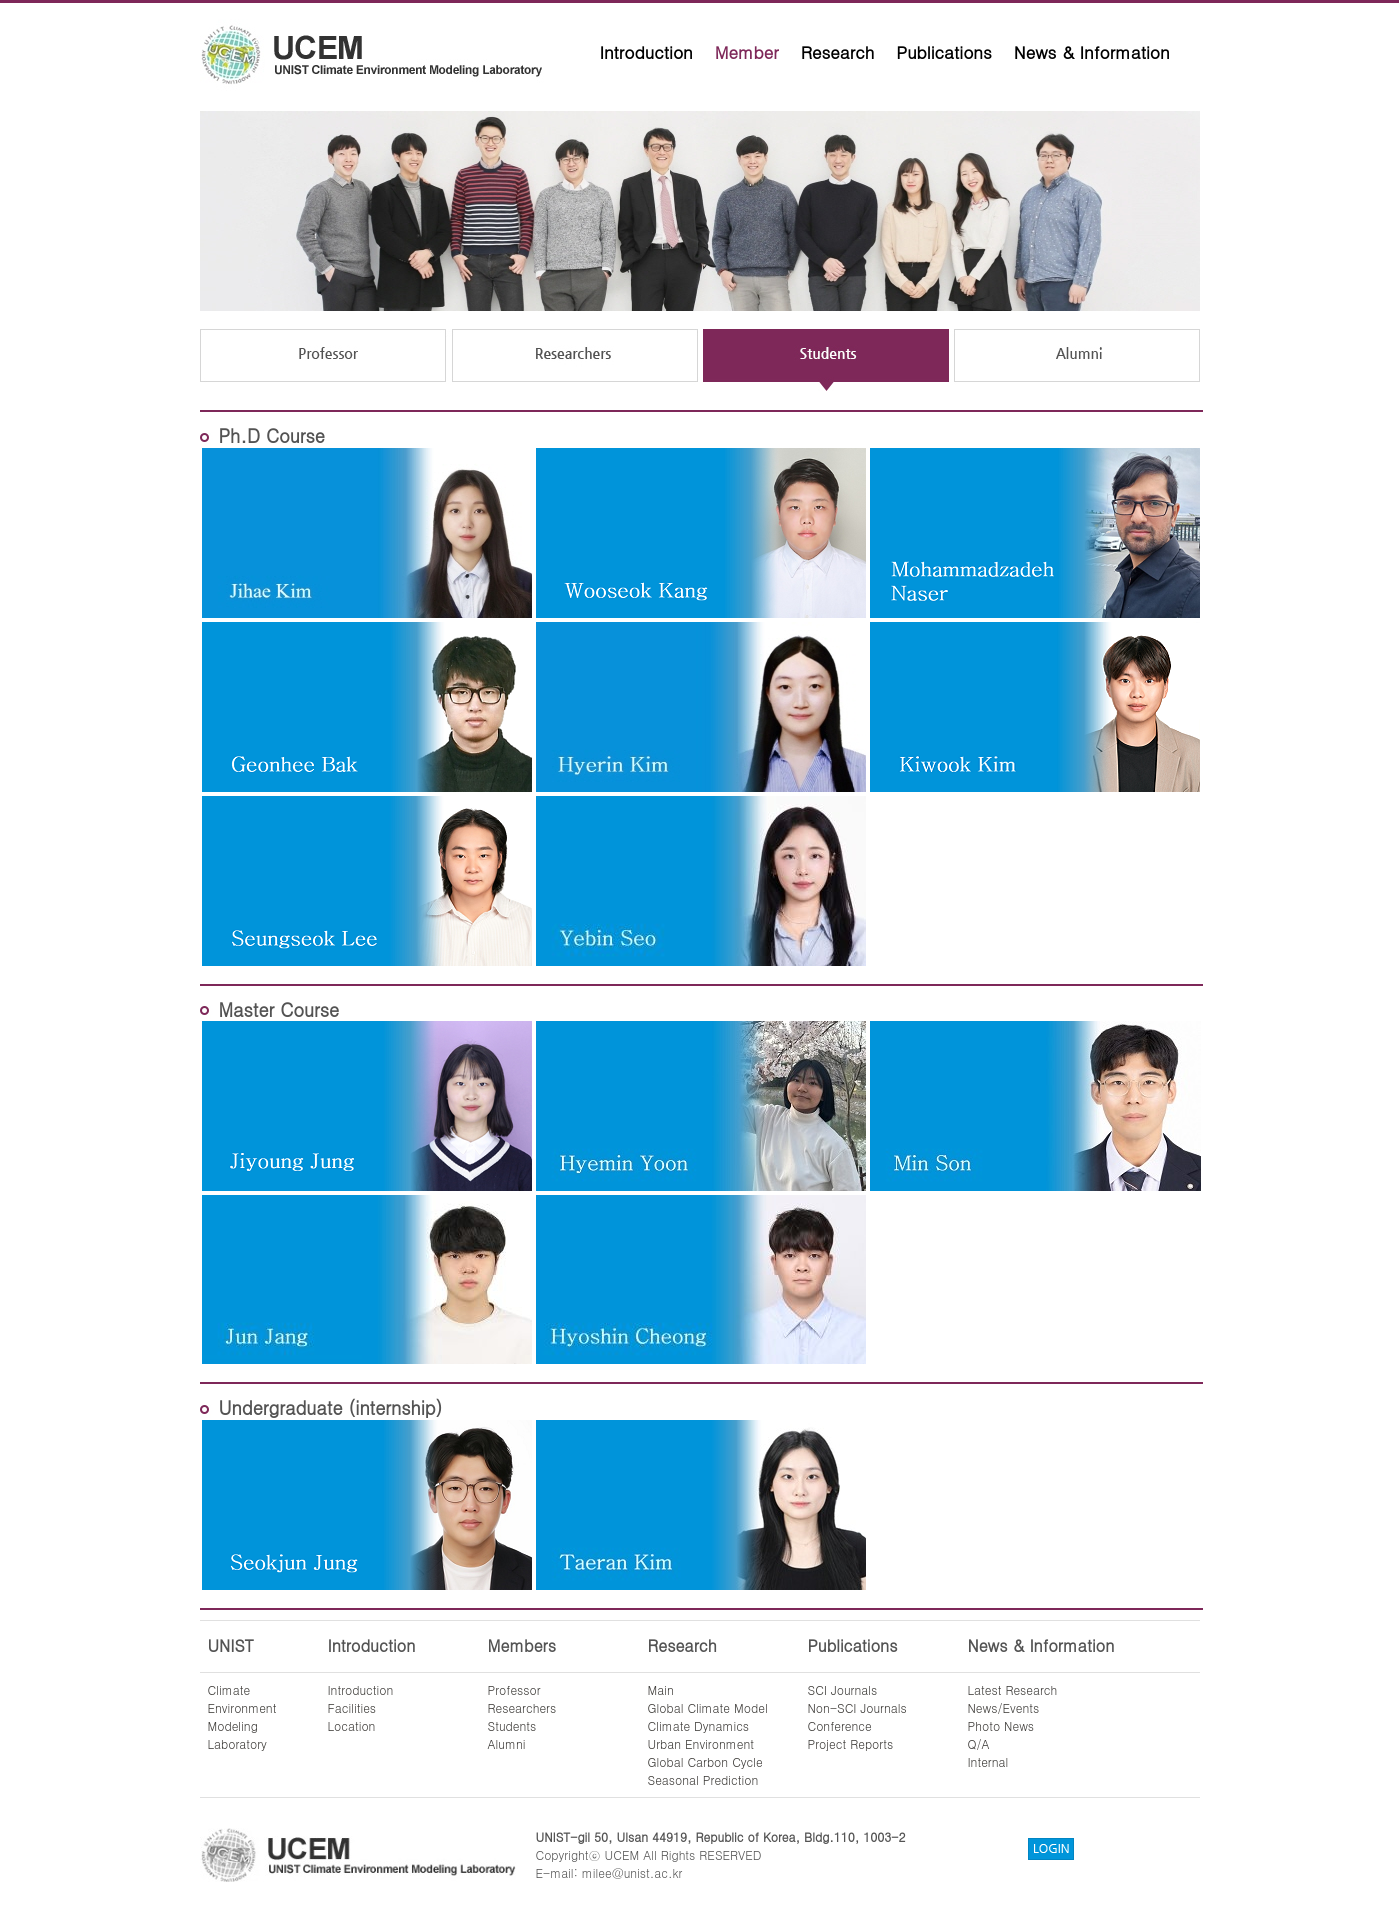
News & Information (1092, 52)
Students (512, 1725)
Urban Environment (701, 1743)
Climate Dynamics (699, 1725)
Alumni (507, 1743)
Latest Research (1013, 1689)
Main (661, 1689)
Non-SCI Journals (857, 1707)
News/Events (1004, 1707)
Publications (944, 52)
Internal (988, 1761)
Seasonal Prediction (703, 1779)
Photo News (1001, 1725)
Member (747, 52)
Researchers (522, 1707)
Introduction (646, 52)
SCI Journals (843, 1689)
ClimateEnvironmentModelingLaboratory (242, 1716)
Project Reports (851, 1743)
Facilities (352, 1707)
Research (838, 52)
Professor (514, 1689)
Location (352, 1725)
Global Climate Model (708, 1707)
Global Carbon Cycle (705, 1761)
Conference (840, 1725)
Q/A (979, 1743)
